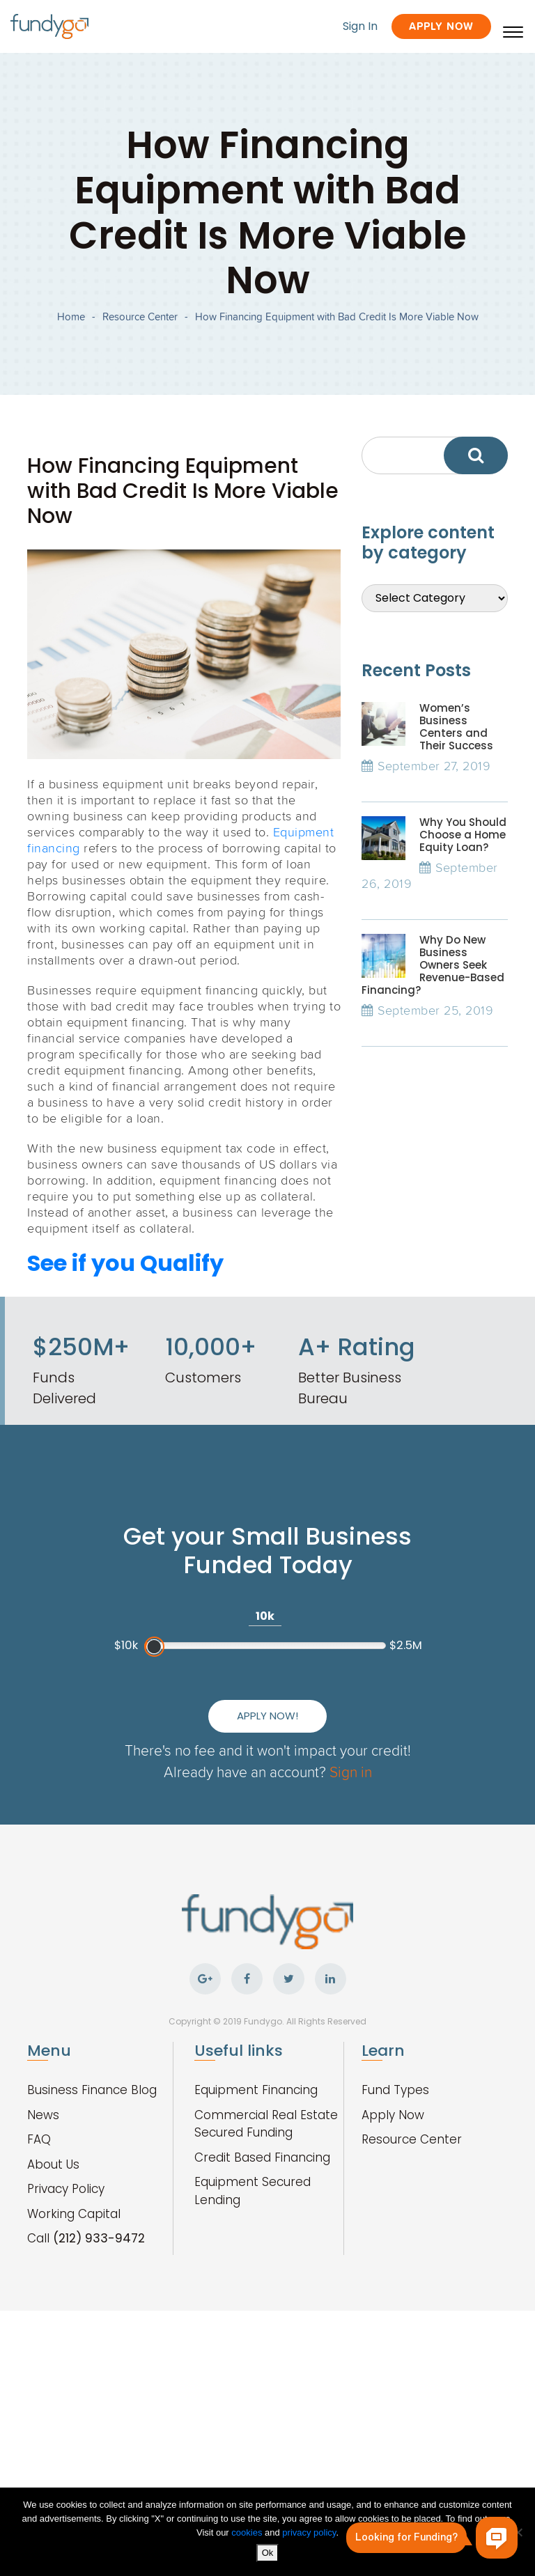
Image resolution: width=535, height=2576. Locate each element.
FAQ (39, 2139)
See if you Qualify (125, 1263)
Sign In (360, 26)
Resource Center (140, 316)
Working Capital (74, 2214)
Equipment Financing (256, 2090)
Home (71, 316)
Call (86, 2238)
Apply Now (441, 26)
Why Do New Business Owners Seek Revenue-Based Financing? (433, 964)
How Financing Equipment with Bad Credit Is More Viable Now (337, 316)
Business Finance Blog (92, 2090)
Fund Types (395, 2090)
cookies (248, 2532)
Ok (268, 2552)
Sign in (350, 1771)
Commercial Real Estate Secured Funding (266, 2124)
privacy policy (309, 2532)
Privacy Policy (65, 2188)
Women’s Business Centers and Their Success (456, 727)
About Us (53, 2164)
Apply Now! (267, 1715)
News (43, 2115)
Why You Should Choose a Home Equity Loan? (462, 834)
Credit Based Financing (262, 2157)
